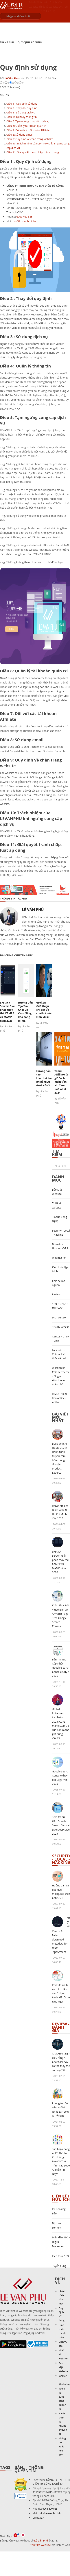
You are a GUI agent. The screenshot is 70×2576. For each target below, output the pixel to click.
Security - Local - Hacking (61, 1232)
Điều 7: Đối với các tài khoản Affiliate (28, 130)
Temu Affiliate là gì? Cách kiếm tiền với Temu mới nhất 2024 (61, 1081)
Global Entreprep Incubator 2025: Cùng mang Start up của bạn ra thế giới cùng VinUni (60, 1723)
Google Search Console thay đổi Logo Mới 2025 (60, 1778)
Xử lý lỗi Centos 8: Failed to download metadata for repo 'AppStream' (61, 1935)
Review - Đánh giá (60, 2027)
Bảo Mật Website (39, 2)
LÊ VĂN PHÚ (33, 909)
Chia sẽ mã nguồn (58, 1283)
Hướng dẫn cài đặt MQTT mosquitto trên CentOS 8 (61, 1892)
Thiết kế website (49, 6)
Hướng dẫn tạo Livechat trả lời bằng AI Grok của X (44, 1078)
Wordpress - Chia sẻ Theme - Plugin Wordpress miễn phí (61, 1376)
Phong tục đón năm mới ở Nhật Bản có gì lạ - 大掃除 (60, 2109)
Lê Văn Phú (12, 78)
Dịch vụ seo (59, 1317)
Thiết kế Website (40, 2545)
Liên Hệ (50, 11)
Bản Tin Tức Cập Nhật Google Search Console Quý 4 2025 (60, 1668)
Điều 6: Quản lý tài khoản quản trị (26, 125)
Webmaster (59, 1257)
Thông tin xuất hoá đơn (62, 2446)
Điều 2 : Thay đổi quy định (21, 108)
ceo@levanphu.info (24, 221)
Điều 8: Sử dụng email (19, 134)
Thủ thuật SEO (60, 1327)
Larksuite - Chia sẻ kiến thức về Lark (59, 1354)
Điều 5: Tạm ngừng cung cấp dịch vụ (27, 121)
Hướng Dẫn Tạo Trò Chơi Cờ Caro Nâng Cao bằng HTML (25, 1011)
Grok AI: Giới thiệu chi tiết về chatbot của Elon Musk (43, 1010)
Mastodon (38, 2518)
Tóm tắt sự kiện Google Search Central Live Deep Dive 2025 (61, 1825)
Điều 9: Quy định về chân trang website (29, 139)
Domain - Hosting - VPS (60, 1246)
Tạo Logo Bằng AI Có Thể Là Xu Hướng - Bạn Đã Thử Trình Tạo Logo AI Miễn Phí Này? (61, 2161)
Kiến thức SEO (60, 2256)
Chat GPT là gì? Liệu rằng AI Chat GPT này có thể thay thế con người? (61, 2062)
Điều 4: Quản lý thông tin (21, 117)
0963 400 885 (24, 216)
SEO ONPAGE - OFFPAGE (60, 1306)
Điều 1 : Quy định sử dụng (21, 103)
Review (56, 1294)
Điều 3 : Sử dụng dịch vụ (20, 112)
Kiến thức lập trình (60, 1269)
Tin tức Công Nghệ (59, 1219)
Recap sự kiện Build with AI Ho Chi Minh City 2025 (60, 1512)
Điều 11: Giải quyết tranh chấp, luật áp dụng (32, 152)
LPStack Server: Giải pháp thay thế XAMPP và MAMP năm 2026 (7, 1011)
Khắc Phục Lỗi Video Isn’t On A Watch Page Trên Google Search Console (60, 1616)
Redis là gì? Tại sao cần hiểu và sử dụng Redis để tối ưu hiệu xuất (61, 1993)
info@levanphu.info (50, 2513)
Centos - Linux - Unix (60, 1338)
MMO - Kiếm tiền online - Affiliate (59, 1398)
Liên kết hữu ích (61, 2197)
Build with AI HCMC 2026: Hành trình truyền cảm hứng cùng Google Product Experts (59, 1458)
